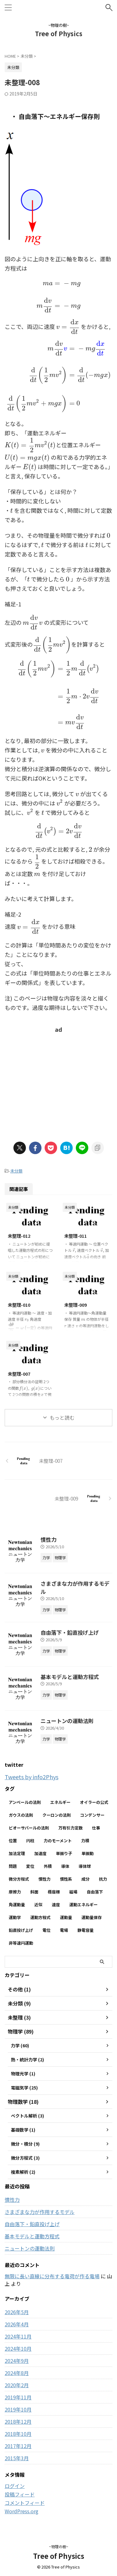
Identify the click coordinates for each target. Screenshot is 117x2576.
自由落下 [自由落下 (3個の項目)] (95, 1892)
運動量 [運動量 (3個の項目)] (66, 1917)
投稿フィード (20, 2494)
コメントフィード (25, 2502)
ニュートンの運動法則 (67, 1721)
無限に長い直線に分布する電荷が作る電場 (52, 2276)
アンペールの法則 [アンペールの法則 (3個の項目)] (25, 1802)
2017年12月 (18, 2446)
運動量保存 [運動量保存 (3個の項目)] (91, 1917)
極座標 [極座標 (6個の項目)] (54, 1892)
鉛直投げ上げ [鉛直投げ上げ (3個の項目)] (21, 1930)
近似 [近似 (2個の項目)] (38, 1905)
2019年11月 (18, 2397)
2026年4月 (17, 2324)
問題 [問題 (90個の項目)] (13, 1866)
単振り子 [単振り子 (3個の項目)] (64, 1853)
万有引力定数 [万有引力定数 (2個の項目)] (70, 1828)
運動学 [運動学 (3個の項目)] (15, 1917)
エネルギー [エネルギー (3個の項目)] (60, 1802)
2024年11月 (18, 2336)
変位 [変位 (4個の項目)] (30, 1866)
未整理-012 (19, 1235)
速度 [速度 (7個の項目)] (56, 1905)
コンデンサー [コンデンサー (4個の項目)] (92, 1815)
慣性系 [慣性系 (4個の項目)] (66, 1879)
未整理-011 (75, 1235)
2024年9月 (17, 2360)
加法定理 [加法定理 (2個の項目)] (17, 1853)
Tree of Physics (58, 33)
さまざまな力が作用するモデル (40, 2212)
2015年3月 (17, 2458)
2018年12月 (18, 2421)
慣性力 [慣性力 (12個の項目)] (44, 1879)
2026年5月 (17, 2312)
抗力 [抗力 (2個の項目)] (103, 1879)
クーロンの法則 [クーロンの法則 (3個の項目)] (56, 1815)
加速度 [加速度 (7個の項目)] (40, 1853)
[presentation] (58, 295)
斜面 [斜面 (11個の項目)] (34, 1892)
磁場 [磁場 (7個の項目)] (73, 1892)
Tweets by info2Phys (31, 1777)
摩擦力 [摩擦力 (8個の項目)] (15, 1892)
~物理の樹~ (58, 2546)
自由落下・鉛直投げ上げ (70, 1632)
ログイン (15, 2486)
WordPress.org (21, 2511)
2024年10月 (18, 2348)
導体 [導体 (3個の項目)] (65, 1866)
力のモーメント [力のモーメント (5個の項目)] (58, 1841)
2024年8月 (17, 2373)
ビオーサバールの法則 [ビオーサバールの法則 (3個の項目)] (29, 1828)
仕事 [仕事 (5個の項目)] (96, 1828)
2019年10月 (18, 2409)
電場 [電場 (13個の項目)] (64, 1930)
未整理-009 (75, 1304)
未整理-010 (19, 1304)
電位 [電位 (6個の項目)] (46, 1930)
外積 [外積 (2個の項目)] (48, 1866)
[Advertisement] (58, 1080)
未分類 (16, 1171)
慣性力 (48, 1539)
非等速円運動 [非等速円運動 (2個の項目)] (21, 1943)
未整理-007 (19, 1373)
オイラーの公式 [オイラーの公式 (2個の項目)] (94, 1802)
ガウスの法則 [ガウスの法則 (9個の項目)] (21, 1815)
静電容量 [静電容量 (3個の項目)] (85, 1930)
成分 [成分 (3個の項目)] (85, 1879)
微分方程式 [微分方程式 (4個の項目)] (19, 1879)
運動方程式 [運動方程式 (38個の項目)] (40, 1917)
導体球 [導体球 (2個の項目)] (85, 1866)
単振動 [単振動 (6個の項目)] (87, 1853)
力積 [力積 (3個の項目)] (85, 1841)
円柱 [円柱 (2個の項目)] (30, 1841)
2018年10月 (18, 2433)
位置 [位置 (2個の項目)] (13, 1841)
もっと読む (62, 1417)
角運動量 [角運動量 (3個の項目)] (17, 1905)
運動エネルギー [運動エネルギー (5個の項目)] (83, 1905)
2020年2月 (17, 2385)
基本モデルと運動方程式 (70, 1677)
